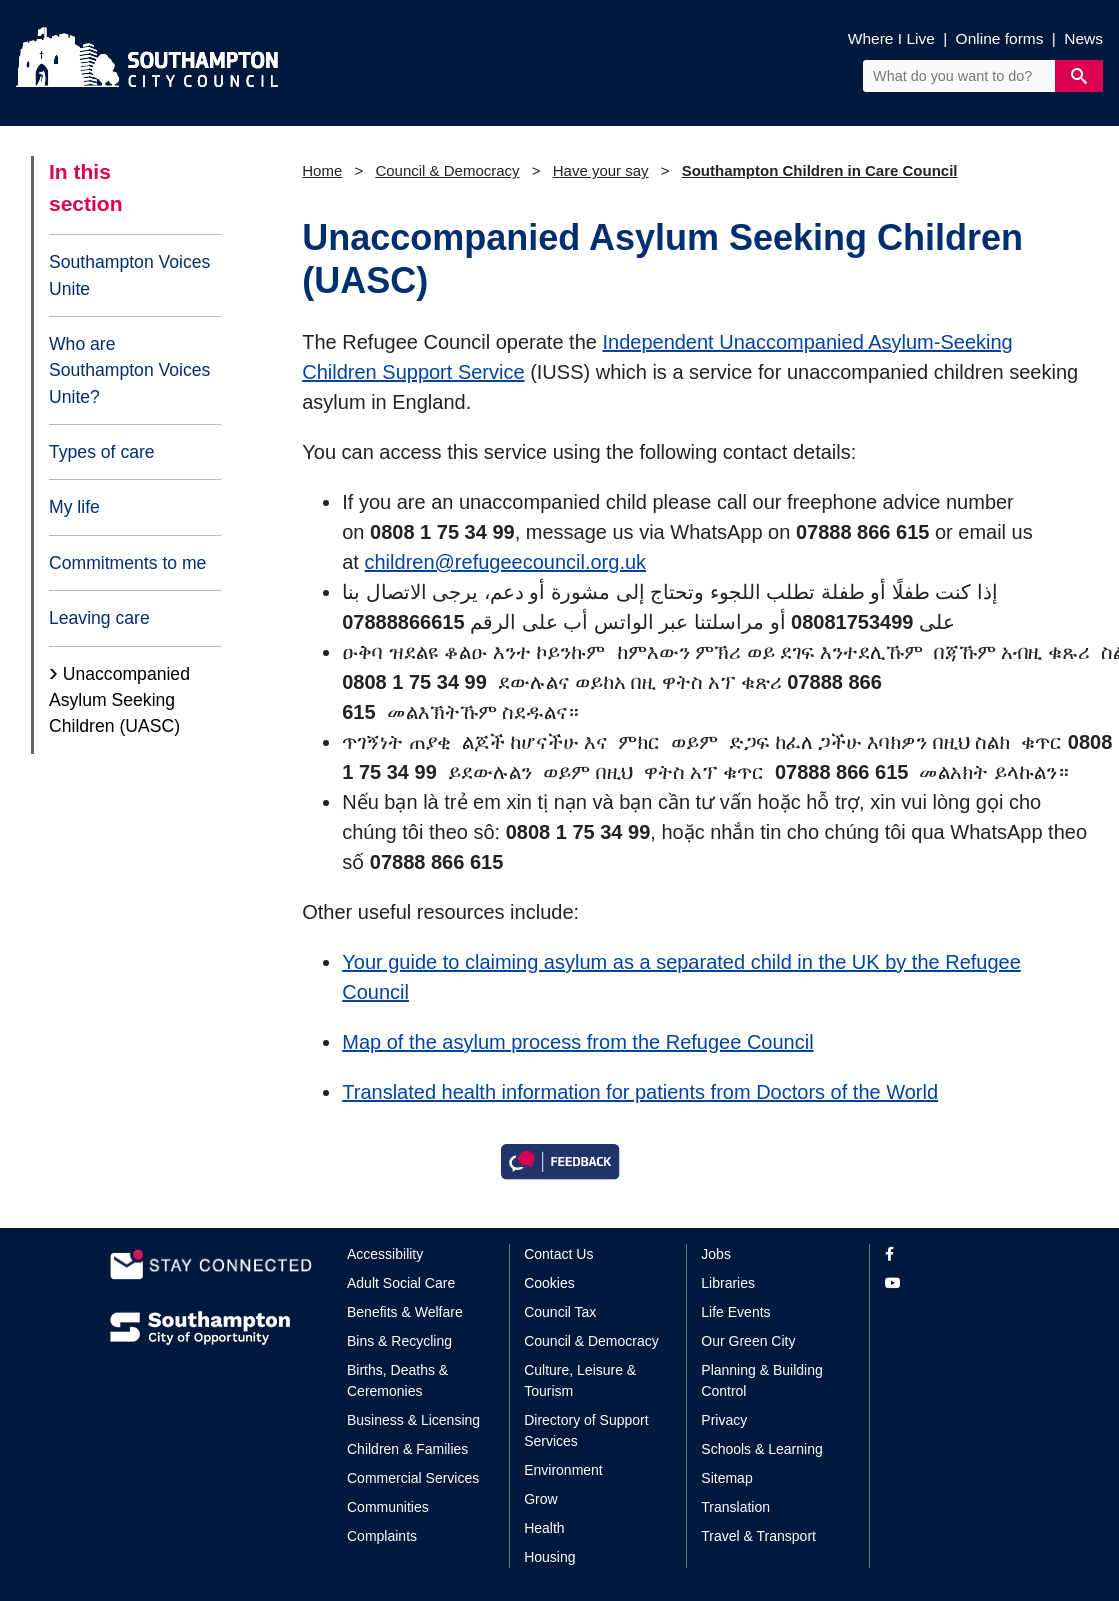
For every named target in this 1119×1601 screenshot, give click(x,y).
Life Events (735, 1312)
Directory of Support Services (586, 1430)
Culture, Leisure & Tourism (580, 1380)
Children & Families (407, 1449)
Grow (540, 1499)
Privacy (724, 1420)
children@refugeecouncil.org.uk (506, 562)
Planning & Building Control (761, 1380)
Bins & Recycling (399, 1341)
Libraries (728, 1283)
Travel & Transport (758, 1536)
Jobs (716, 1254)
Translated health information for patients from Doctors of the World (640, 1092)
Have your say (601, 170)
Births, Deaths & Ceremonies (397, 1380)
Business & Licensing (413, 1420)
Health (544, 1528)
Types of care (102, 452)
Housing (549, 1557)
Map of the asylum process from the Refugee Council (577, 1042)
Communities (388, 1507)
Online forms (1000, 38)
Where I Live (891, 38)
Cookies (549, 1283)
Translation (735, 1507)
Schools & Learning (761, 1449)
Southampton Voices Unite (129, 275)
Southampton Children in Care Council (820, 170)
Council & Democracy (447, 170)
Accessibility (385, 1254)
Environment (563, 1470)
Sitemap (726, 1478)
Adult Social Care (401, 1283)
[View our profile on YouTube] (947, 1283)
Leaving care (99, 618)
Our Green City (748, 1341)
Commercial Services (413, 1478)
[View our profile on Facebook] (947, 1254)
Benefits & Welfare (405, 1312)
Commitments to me (127, 563)
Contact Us (558, 1254)
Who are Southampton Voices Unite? (129, 370)
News (1083, 38)
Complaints (382, 1536)
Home (322, 170)
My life (74, 507)
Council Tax (560, 1312)
